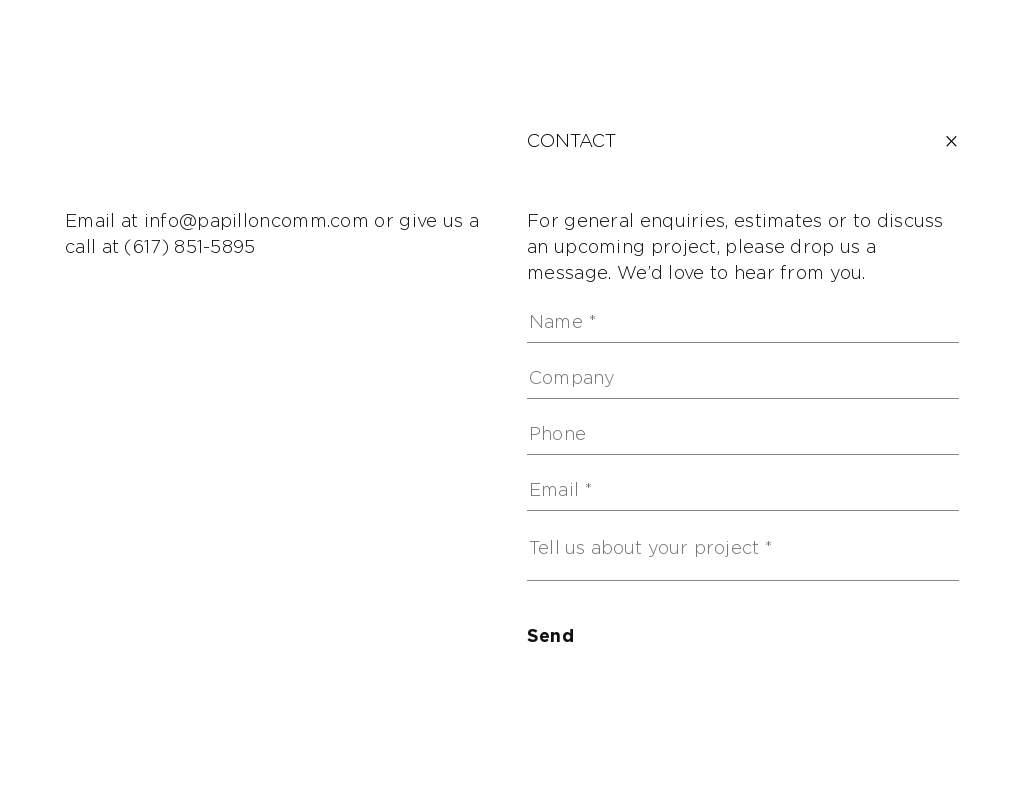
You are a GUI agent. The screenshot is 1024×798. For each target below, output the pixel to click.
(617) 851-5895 (189, 248)
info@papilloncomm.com (256, 222)
